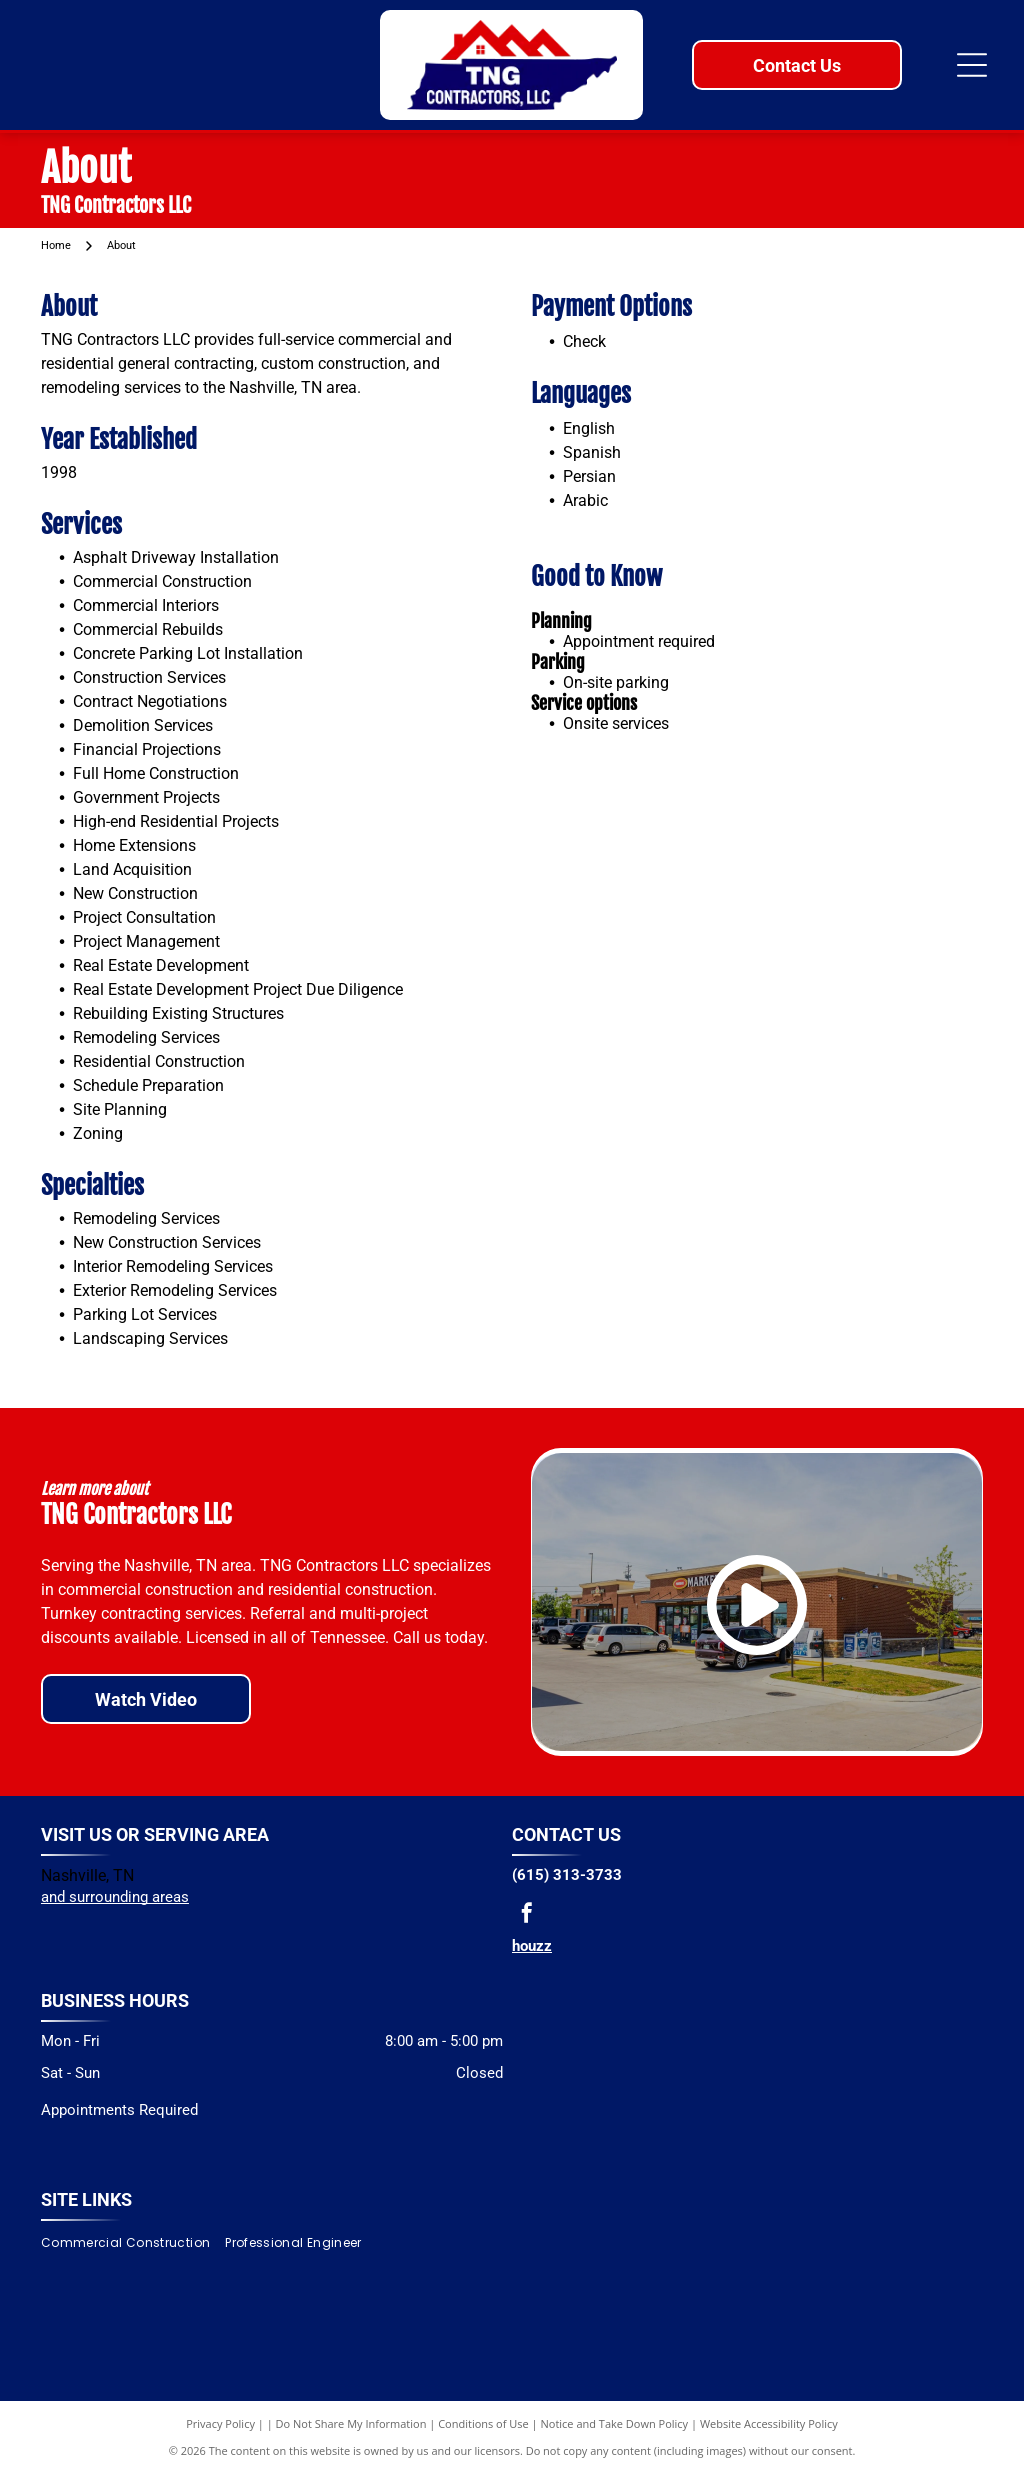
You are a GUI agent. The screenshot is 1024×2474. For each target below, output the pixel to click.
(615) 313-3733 (567, 1875)
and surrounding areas (115, 1897)
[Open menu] (972, 65)
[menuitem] (133, 2242)
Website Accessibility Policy (769, 2423)
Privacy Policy (220, 2423)
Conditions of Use (483, 2423)
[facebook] (527, 1915)
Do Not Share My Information (351, 2423)
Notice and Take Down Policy (615, 2423)
